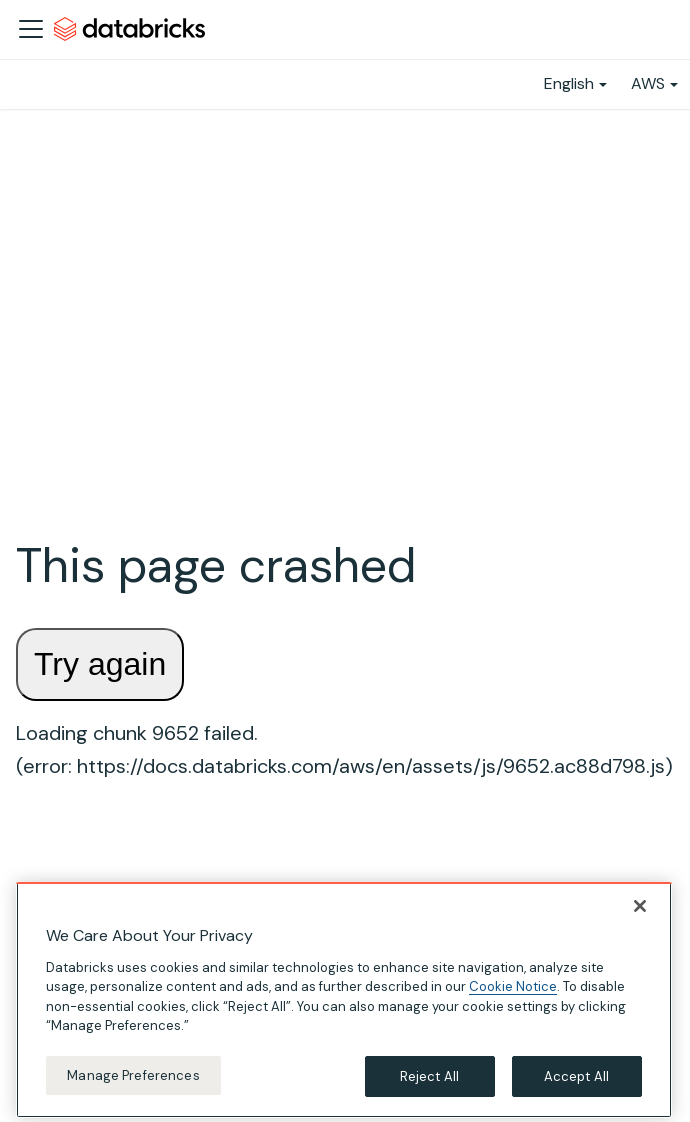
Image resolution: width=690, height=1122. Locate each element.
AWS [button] (648, 83)
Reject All (429, 1086)
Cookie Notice (513, 996)
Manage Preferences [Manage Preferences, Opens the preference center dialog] (133, 1085)
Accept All (576, 1086)
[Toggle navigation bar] (31, 29)
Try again (100, 664)
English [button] (569, 83)
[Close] (640, 916)
